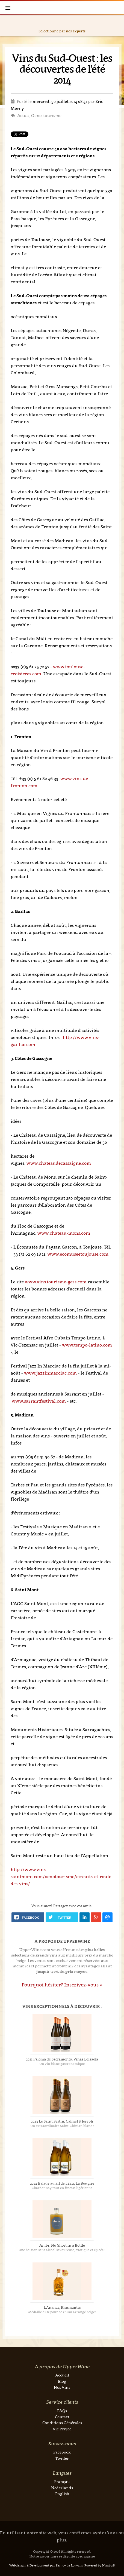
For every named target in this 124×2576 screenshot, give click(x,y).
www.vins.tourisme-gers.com (56, 1281)
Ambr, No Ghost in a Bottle (62, 2245)
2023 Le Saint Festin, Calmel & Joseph (62, 2121)
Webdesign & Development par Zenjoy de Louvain (46, 2565)
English (62, 2493)
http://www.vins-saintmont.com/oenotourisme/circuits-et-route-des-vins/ (62, 1876)
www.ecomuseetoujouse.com (78, 1254)
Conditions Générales (62, 2422)
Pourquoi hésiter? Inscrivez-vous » (62, 1985)
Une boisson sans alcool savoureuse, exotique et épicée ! (62, 2250)
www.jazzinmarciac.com (50, 1373)
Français (62, 2481)
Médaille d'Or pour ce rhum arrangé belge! (62, 2312)
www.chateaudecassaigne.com (58, 1163)
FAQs (62, 2410)
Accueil (62, 2375)
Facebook (62, 2452)
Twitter (62, 2458)
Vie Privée (62, 2429)
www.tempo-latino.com (87, 1345)
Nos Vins (62, 2387)
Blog (62, 2381)
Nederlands (62, 2487)
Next (118, 25)
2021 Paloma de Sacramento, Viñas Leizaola (62, 2059)
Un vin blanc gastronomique (62, 2064)
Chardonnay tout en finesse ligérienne (62, 2188)
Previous (6, 25)
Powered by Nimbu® (99, 2565)
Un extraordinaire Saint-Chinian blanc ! (62, 2126)
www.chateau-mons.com (63, 1233)
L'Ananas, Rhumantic (62, 2307)
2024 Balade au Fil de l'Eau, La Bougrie (62, 2183)
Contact (62, 2416)
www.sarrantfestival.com (39, 1401)
